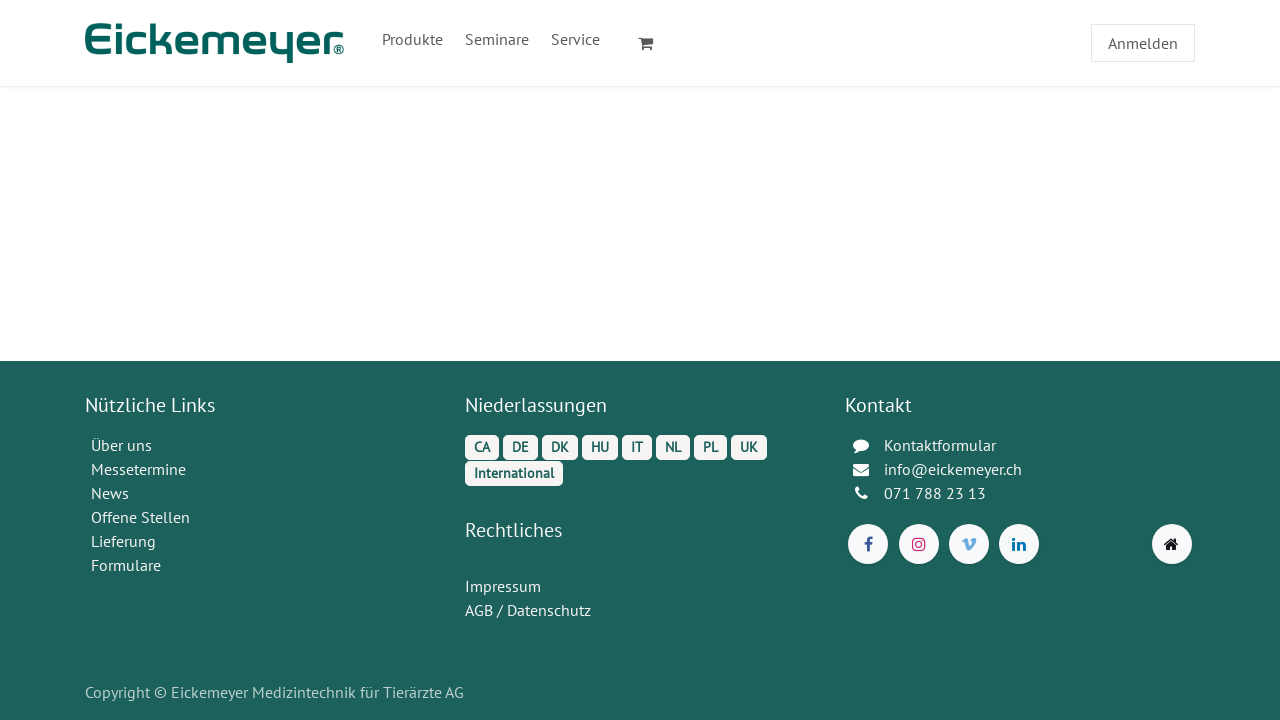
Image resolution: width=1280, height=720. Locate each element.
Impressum (503, 586)
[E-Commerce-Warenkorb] (654, 43)
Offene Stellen (142, 517)
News (110, 493)
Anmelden (1143, 43)
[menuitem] (412, 39)
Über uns (121, 445)
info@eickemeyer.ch (953, 469)
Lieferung (123, 541)
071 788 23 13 (937, 493)
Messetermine (138, 469)
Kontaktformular (940, 445)
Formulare (128, 565)
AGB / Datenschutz (528, 610)
